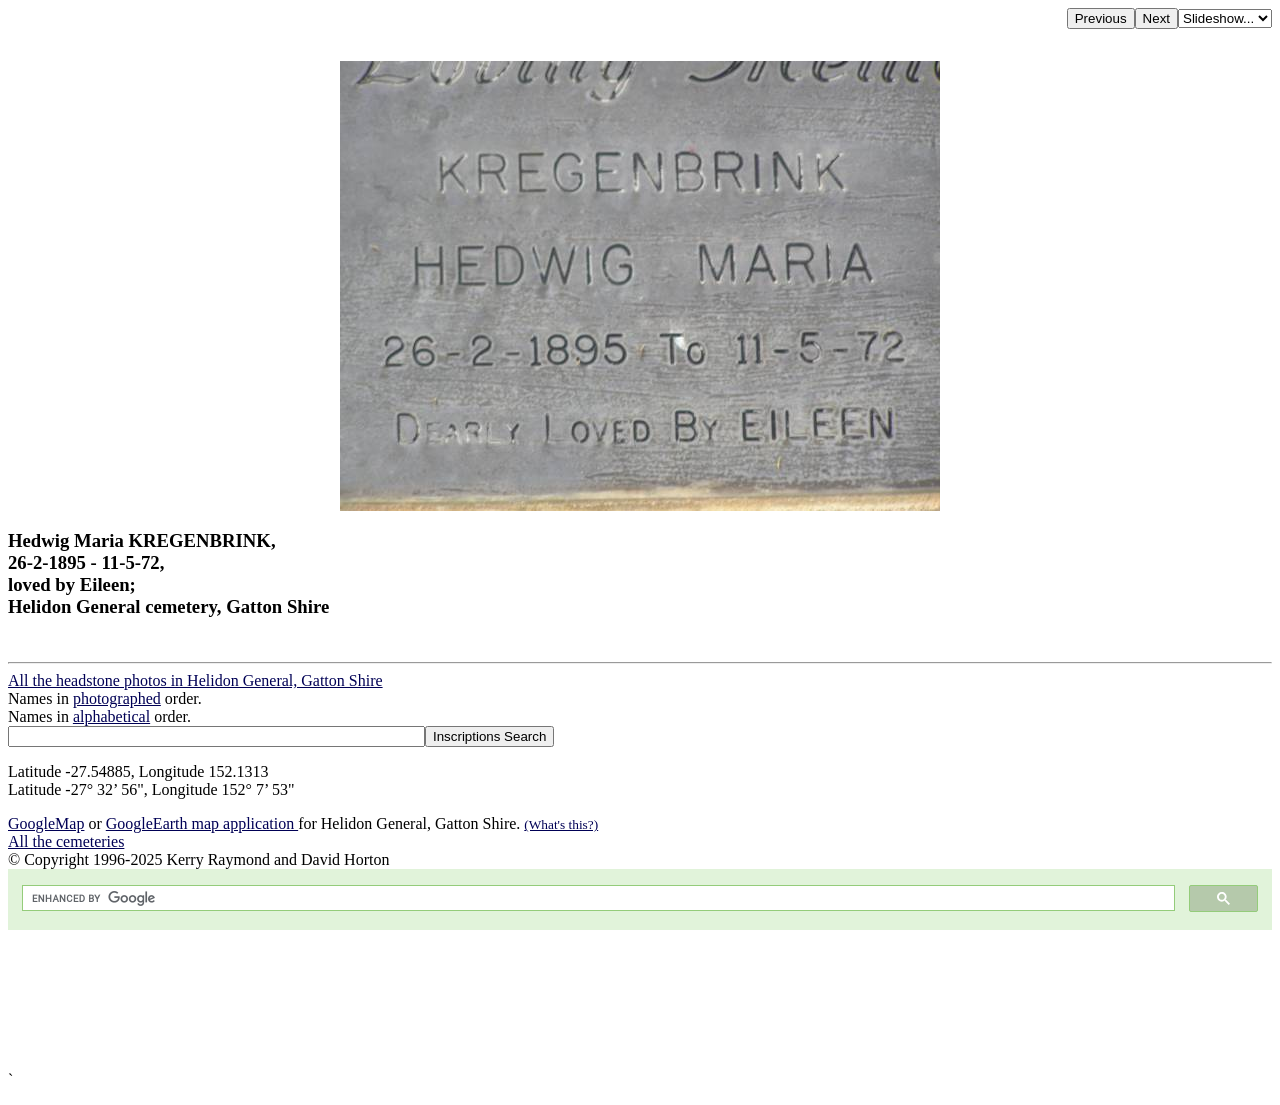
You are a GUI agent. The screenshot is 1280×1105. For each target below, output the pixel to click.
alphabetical (111, 716)
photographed (117, 698)
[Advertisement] (608, 1000)
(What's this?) (561, 824)
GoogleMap (46, 823)
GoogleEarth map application (202, 823)
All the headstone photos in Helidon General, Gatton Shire (195, 680)
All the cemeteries (66, 841)
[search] (596, 898)
